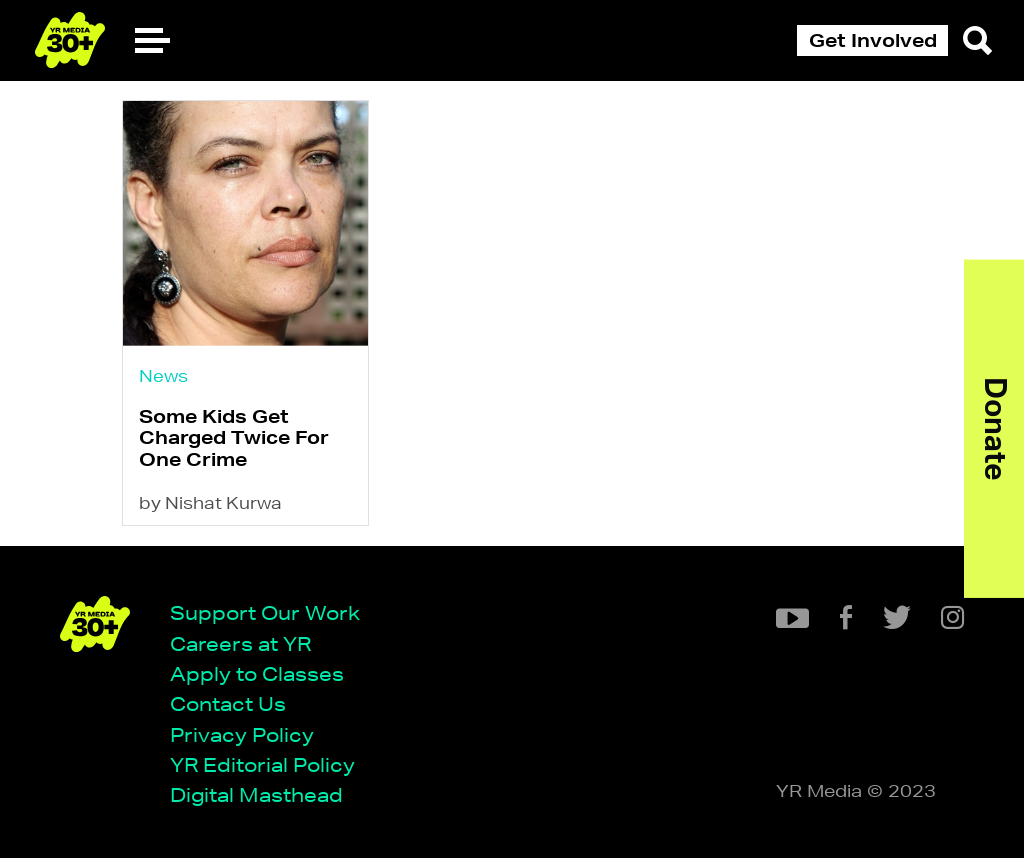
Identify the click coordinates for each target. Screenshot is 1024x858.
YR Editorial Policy (262, 764)
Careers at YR (240, 643)
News (163, 375)
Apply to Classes (257, 673)
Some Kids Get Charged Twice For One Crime (234, 437)
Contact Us (228, 703)
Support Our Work (265, 612)
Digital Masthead (256, 794)
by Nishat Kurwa (210, 502)
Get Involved (873, 40)
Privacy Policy (242, 734)
